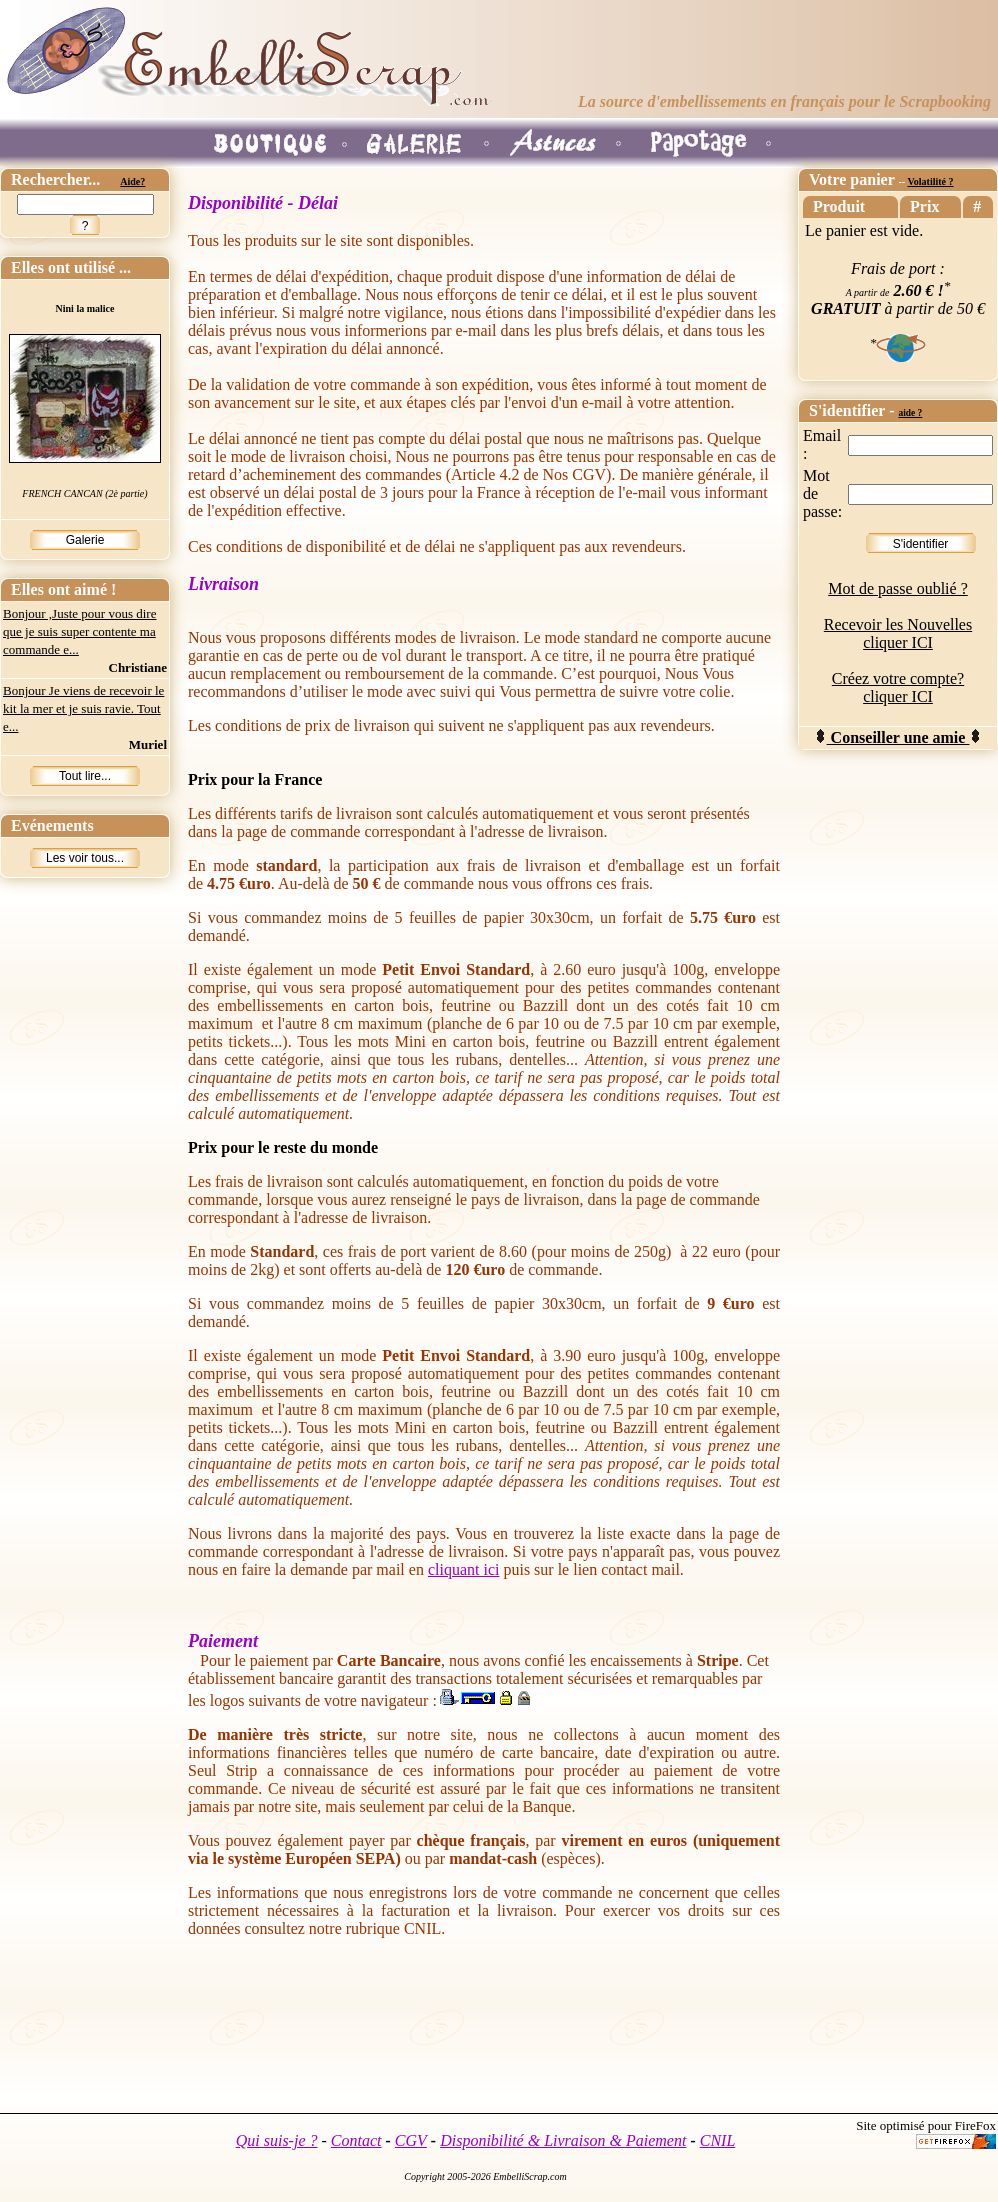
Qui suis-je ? (277, 2140)
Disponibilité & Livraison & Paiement (563, 2140)
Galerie (85, 540)
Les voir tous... (85, 858)
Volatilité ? (930, 181)
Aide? (132, 181)
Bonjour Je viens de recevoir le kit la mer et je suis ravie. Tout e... (83, 708)
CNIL (718, 2140)
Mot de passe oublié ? (898, 588)
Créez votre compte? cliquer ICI (898, 687)
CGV (411, 2140)
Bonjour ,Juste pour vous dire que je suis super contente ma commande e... (79, 631)
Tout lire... (85, 776)
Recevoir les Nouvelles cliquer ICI (898, 633)
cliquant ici (464, 1569)
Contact (356, 2140)
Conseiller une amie (898, 737)
